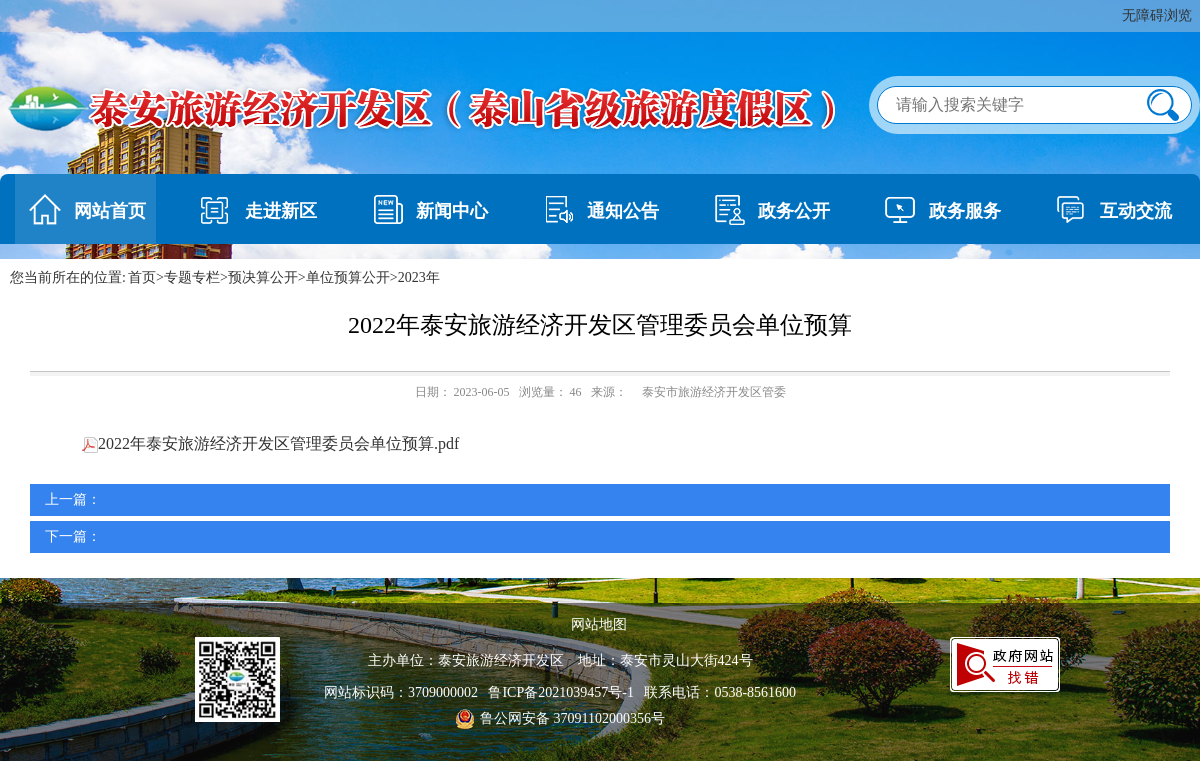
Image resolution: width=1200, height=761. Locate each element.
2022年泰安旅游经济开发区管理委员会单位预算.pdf (270, 443)
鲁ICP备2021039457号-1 (564, 692)
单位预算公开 (348, 277)
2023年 (419, 277)
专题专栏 (192, 277)
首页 (142, 277)
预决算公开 (263, 277)
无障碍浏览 (1157, 15)
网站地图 (599, 624)
